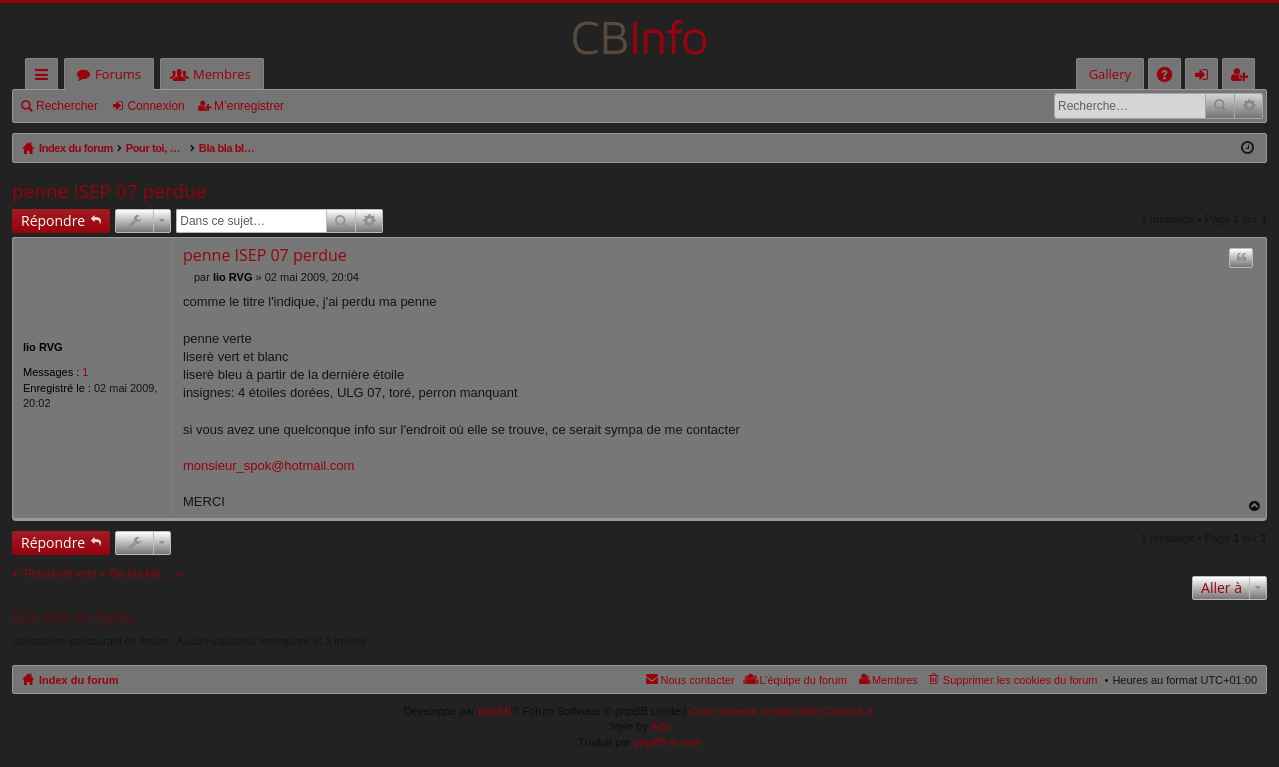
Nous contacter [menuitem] (698, 680)
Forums (118, 74)
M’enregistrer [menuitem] (1243, 77)
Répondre (53, 220)
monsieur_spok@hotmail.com (268, 465)
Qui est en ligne (73, 616)
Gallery (1110, 74)
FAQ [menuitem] (1171, 77)
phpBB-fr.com (667, 742)
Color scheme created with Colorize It (781, 711)
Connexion (155, 106)
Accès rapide (45, 77)
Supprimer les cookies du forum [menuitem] (1020, 680)
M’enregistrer (249, 106)
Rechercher (67, 106)
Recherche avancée (1248, 106)
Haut (1255, 506)
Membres (222, 74)
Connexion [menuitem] (1206, 77)
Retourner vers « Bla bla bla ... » (103, 573)
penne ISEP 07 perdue (109, 191)
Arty (661, 726)
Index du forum (78, 680)
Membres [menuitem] (895, 680)
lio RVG (43, 347)
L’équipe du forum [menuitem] (803, 680)
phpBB (494, 711)
